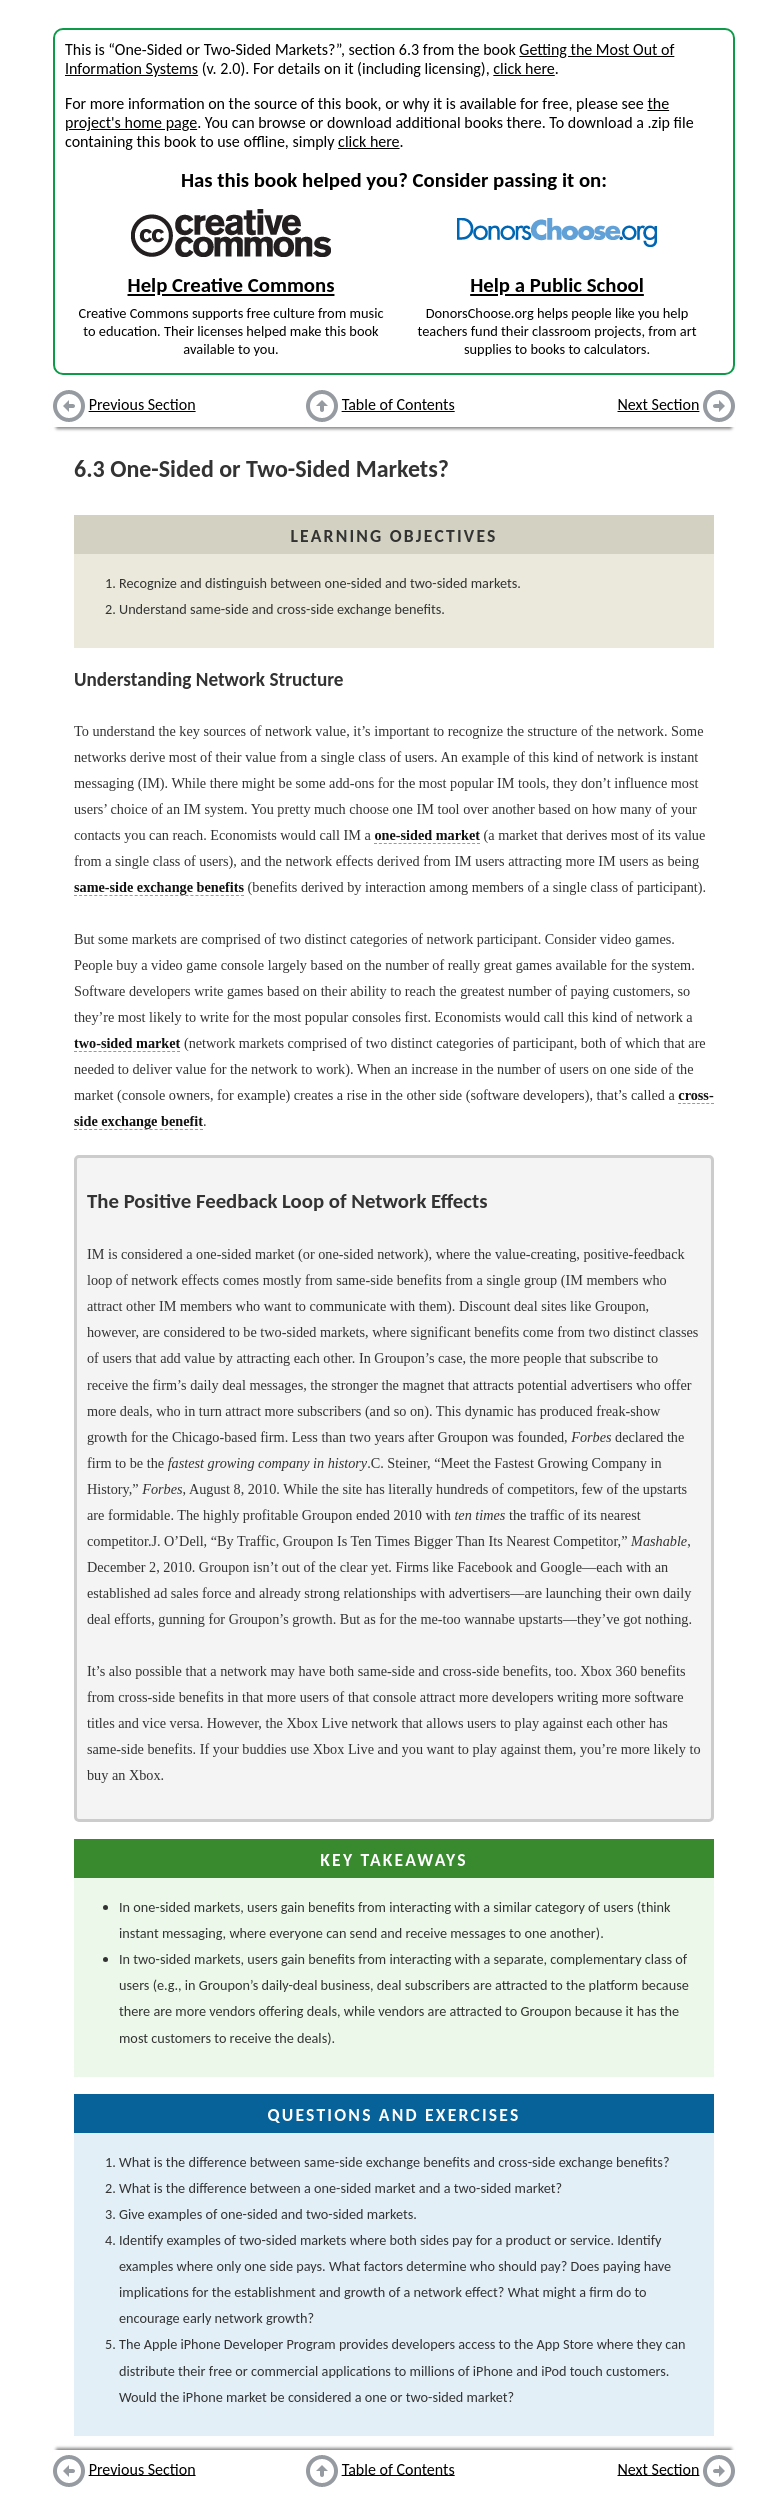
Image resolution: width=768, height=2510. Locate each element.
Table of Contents (398, 404)
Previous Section (142, 404)
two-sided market (127, 1043)
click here (523, 68)
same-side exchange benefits (159, 887)
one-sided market (427, 835)
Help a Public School (557, 285)
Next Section (659, 404)
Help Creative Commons (231, 285)
